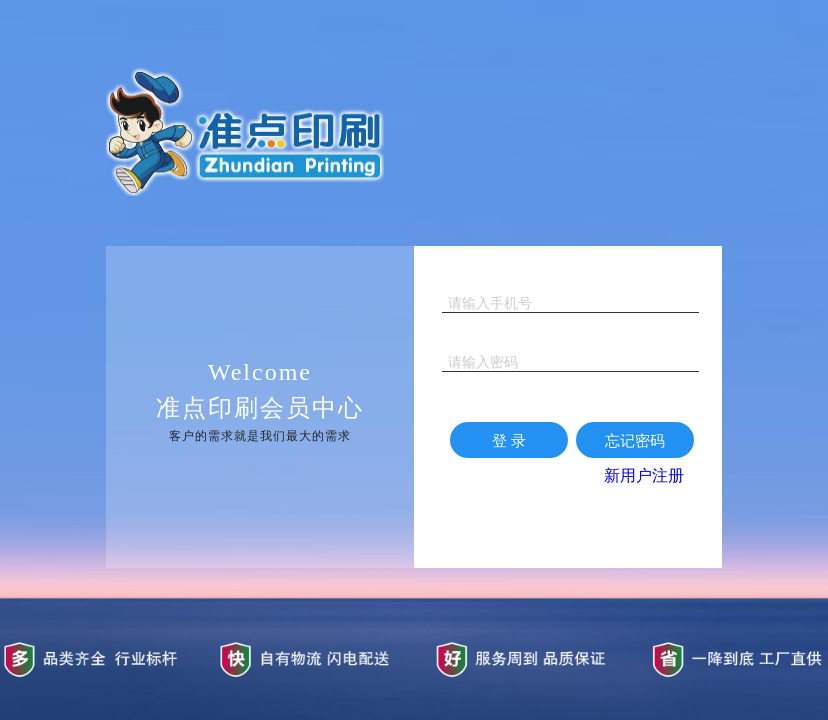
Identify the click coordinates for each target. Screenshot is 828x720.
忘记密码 (635, 440)
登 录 (509, 440)
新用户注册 (644, 475)
